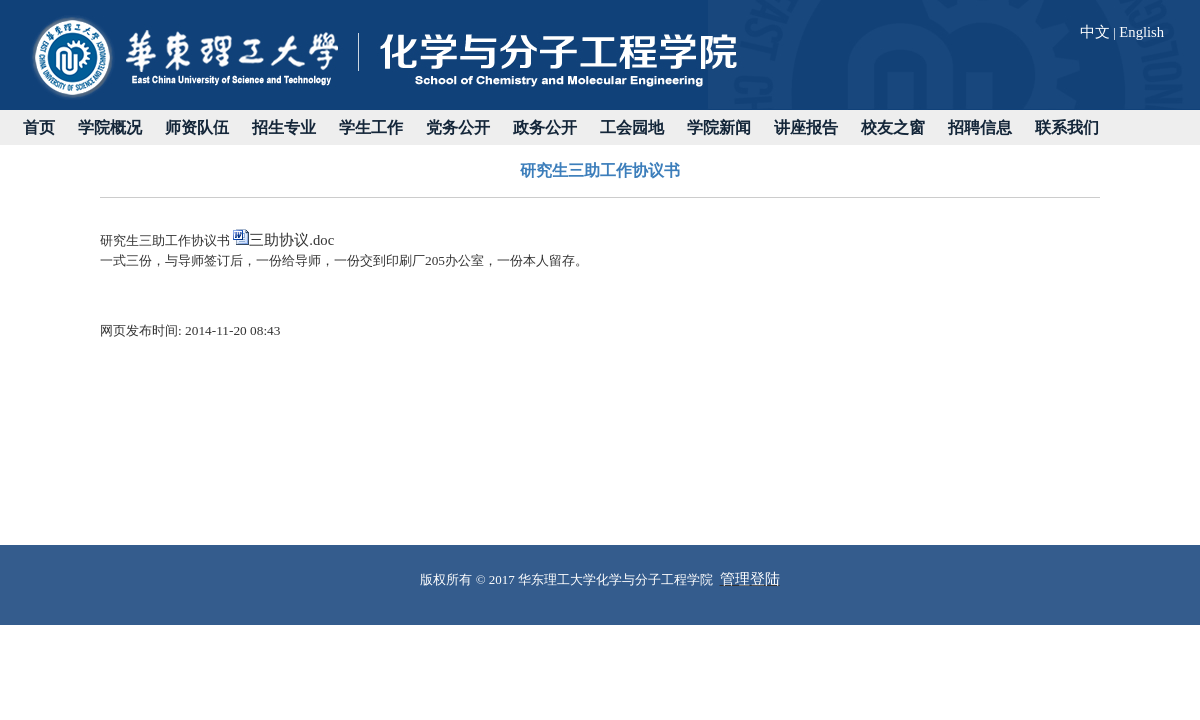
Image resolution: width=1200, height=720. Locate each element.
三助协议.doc (291, 240)
